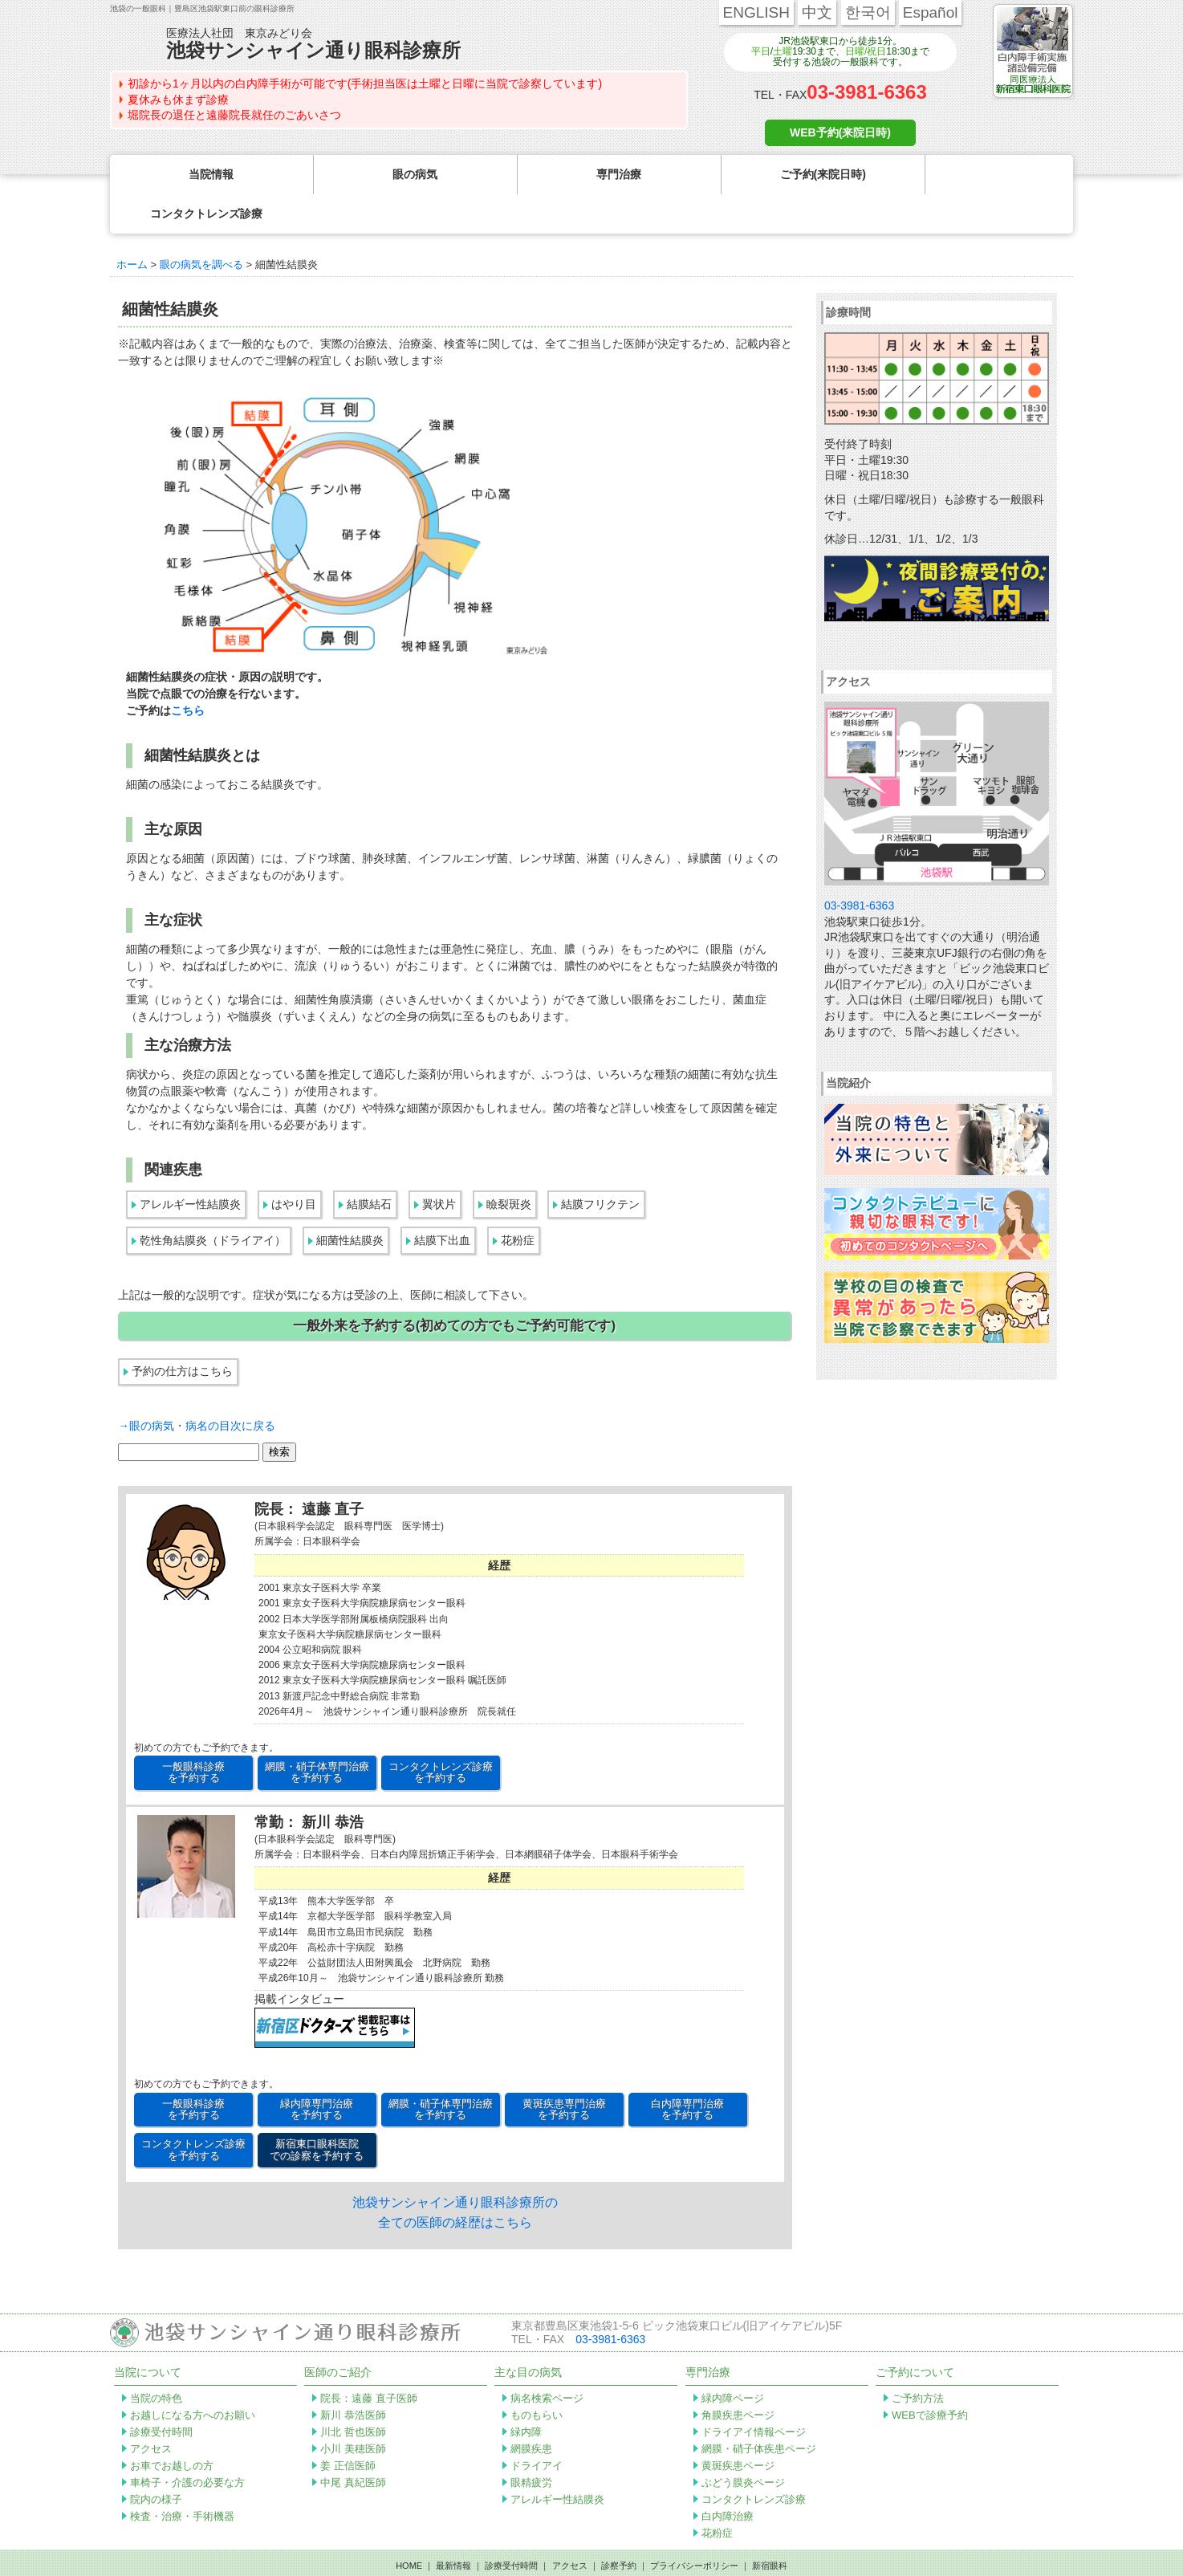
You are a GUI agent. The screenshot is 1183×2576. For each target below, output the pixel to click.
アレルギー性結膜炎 (190, 1164)
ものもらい (536, 2376)
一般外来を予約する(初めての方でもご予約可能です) (454, 1286)
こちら (188, 671)
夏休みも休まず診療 (178, 99)
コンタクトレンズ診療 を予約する (440, 1732)
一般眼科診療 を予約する (193, 1732)
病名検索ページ (546, 2359)
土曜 (782, 51)
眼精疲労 (531, 2443)
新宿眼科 (769, 2526)
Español (930, 12)
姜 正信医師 (348, 2426)
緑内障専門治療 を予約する (316, 2070)
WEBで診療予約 (930, 2376)
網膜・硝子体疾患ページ (758, 2409)
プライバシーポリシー (694, 2526)
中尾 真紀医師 (353, 2443)
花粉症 (518, 1200)
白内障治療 (727, 2477)
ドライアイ (536, 2426)
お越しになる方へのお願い (192, 2376)
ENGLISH (756, 12)
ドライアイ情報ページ (753, 2393)
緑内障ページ (732, 2359)
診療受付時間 (161, 2393)
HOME (409, 2526)
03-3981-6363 (866, 92)
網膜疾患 (531, 2409)
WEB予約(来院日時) (840, 132)
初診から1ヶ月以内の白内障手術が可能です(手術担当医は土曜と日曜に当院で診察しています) (365, 83)
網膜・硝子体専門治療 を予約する (317, 1732)
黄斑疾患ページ (737, 2426)
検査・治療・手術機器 (182, 2477)
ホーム (132, 225)
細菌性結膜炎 (350, 1200)
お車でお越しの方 (171, 2426)
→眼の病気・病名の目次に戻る (196, 1386)
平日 (760, 51)
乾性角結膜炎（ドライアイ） (213, 1200)
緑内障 (526, 2393)
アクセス (151, 2409)
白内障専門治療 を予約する (687, 2070)
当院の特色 (156, 2359)
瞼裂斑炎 (508, 1164)
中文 (817, 12)
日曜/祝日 (865, 51)
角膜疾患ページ (737, 2376)
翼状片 (439, 1164)
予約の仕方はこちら (182, 1331)
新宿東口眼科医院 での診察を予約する (317, 2110)
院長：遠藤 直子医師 (368, 2359)
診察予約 (618, 2526)
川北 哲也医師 (353, 2393)
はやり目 (293, 1164)
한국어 (868, 12)
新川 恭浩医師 (353, 2376)
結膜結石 (369, 1164)
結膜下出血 (442, 1200)
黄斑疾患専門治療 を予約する (564, 2070)
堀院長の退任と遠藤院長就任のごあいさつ (234, 114)
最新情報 (453, 2526)
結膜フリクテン (600, 1164)
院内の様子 (156, 2460)
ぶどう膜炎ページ (743, 2443)
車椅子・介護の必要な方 (187, 2443)
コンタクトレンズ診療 (753, 2460)
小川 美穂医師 (353, 2409)
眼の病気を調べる (201, 225)
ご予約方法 (918, 2359)
